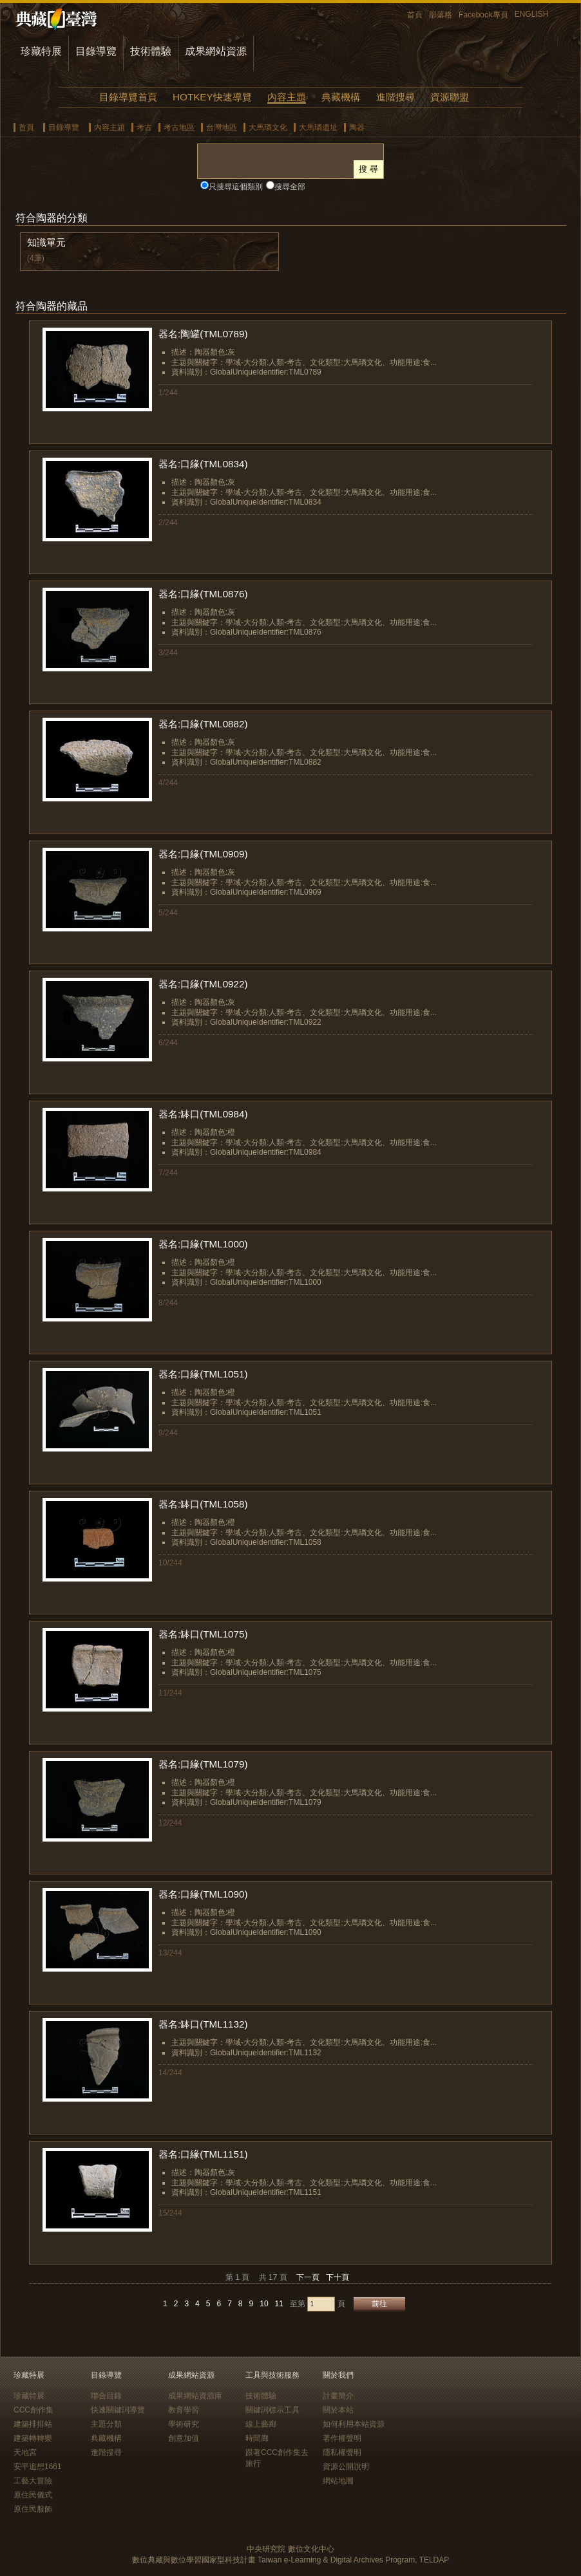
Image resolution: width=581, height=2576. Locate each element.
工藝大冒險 (33, 2480)
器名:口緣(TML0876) (203, 593)
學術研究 (183, 2424)
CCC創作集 (33, 2409)
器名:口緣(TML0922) (203, 983)
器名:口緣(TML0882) (203, 723)
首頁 (415, 14)
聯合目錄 (106, 2395)
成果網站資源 (216, 51)
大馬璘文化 (268, 127)
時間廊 (257, 2438)
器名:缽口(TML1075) (203, 1634)
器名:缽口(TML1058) (203, 1503)
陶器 (357, 127)
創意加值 (183, 2438)
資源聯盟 (449, 96)
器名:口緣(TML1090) (203, 1894)
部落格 (440, 14)
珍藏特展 (41, 51)
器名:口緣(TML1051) (203, 1373)
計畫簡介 (338, 2395)
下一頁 (307, 2277)
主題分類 (106, 2424)
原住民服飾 (33, 2509)
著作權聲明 (342, 2438)
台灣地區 (221, 127)
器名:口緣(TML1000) (203, 1243)
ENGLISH (532, 14)
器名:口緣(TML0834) (203, 463)
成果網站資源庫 (195, 2395)
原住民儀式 (33, 2494)
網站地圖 (338, 2480)
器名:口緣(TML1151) (203, 2154)
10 (264, 2303)
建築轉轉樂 (33, 2438)
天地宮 (25, 2452)
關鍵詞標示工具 (272, 2409)
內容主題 (286, 96)
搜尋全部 (289, 186)
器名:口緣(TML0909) (203, 853)
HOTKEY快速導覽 (212, 96)
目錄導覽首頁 (128, 96)
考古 (144, 127)
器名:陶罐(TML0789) (203, 333)
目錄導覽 (96, 51)
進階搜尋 (395, 96)
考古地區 (179, 127)
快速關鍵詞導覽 (118, 2409)
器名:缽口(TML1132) (203, 2024)
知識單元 (46, 242)
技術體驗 (150, 51)
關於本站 (338, 2409)
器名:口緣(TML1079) (203, 1764)
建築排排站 (33, 2424)
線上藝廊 (260, 2424)
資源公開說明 (346, 2466)
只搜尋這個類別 (236, 186)
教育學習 (183, 2409)
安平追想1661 (38, 2466)
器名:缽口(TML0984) (203, 1113)
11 (279, 2303)
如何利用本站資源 (354, 2424)
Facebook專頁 (483, 14)
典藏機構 (340, 96)
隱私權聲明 (342, 2452)
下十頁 (337, 2277)
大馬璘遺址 (318, 127)
